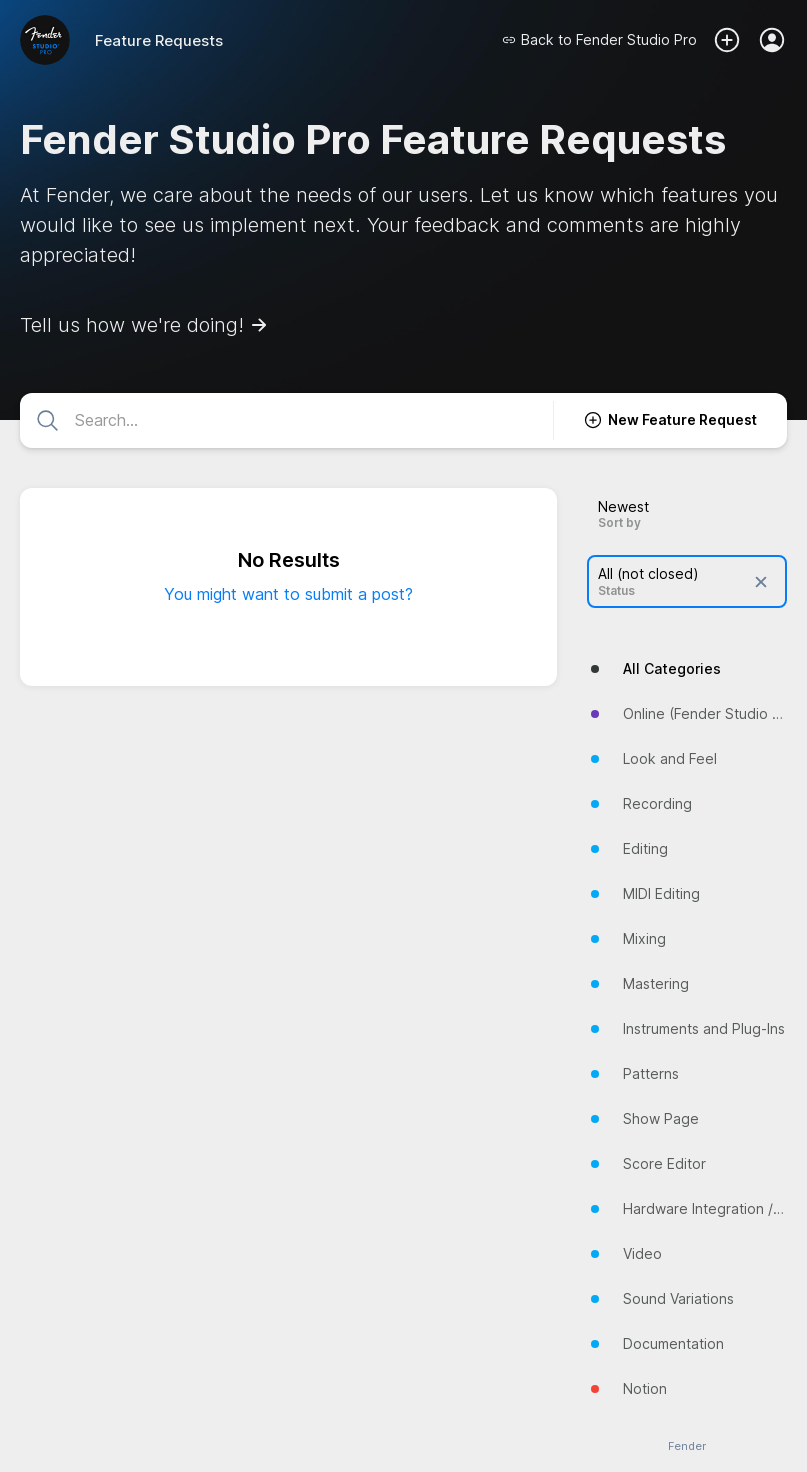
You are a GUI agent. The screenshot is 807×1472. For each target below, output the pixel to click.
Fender (687, 1446)
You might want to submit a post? (288, 594)
